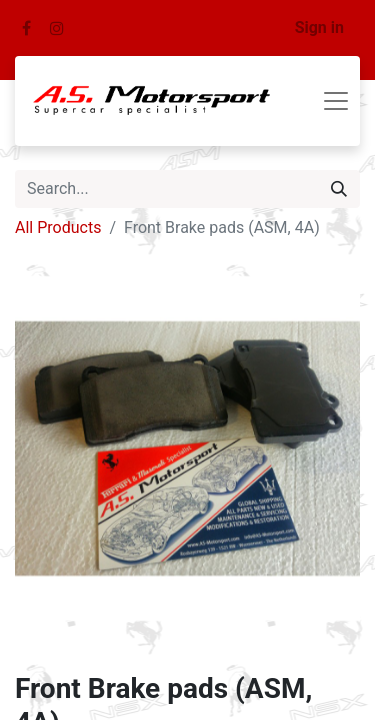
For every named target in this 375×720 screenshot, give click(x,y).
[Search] (339, 189)
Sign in (319, 27)
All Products (58, 227)
